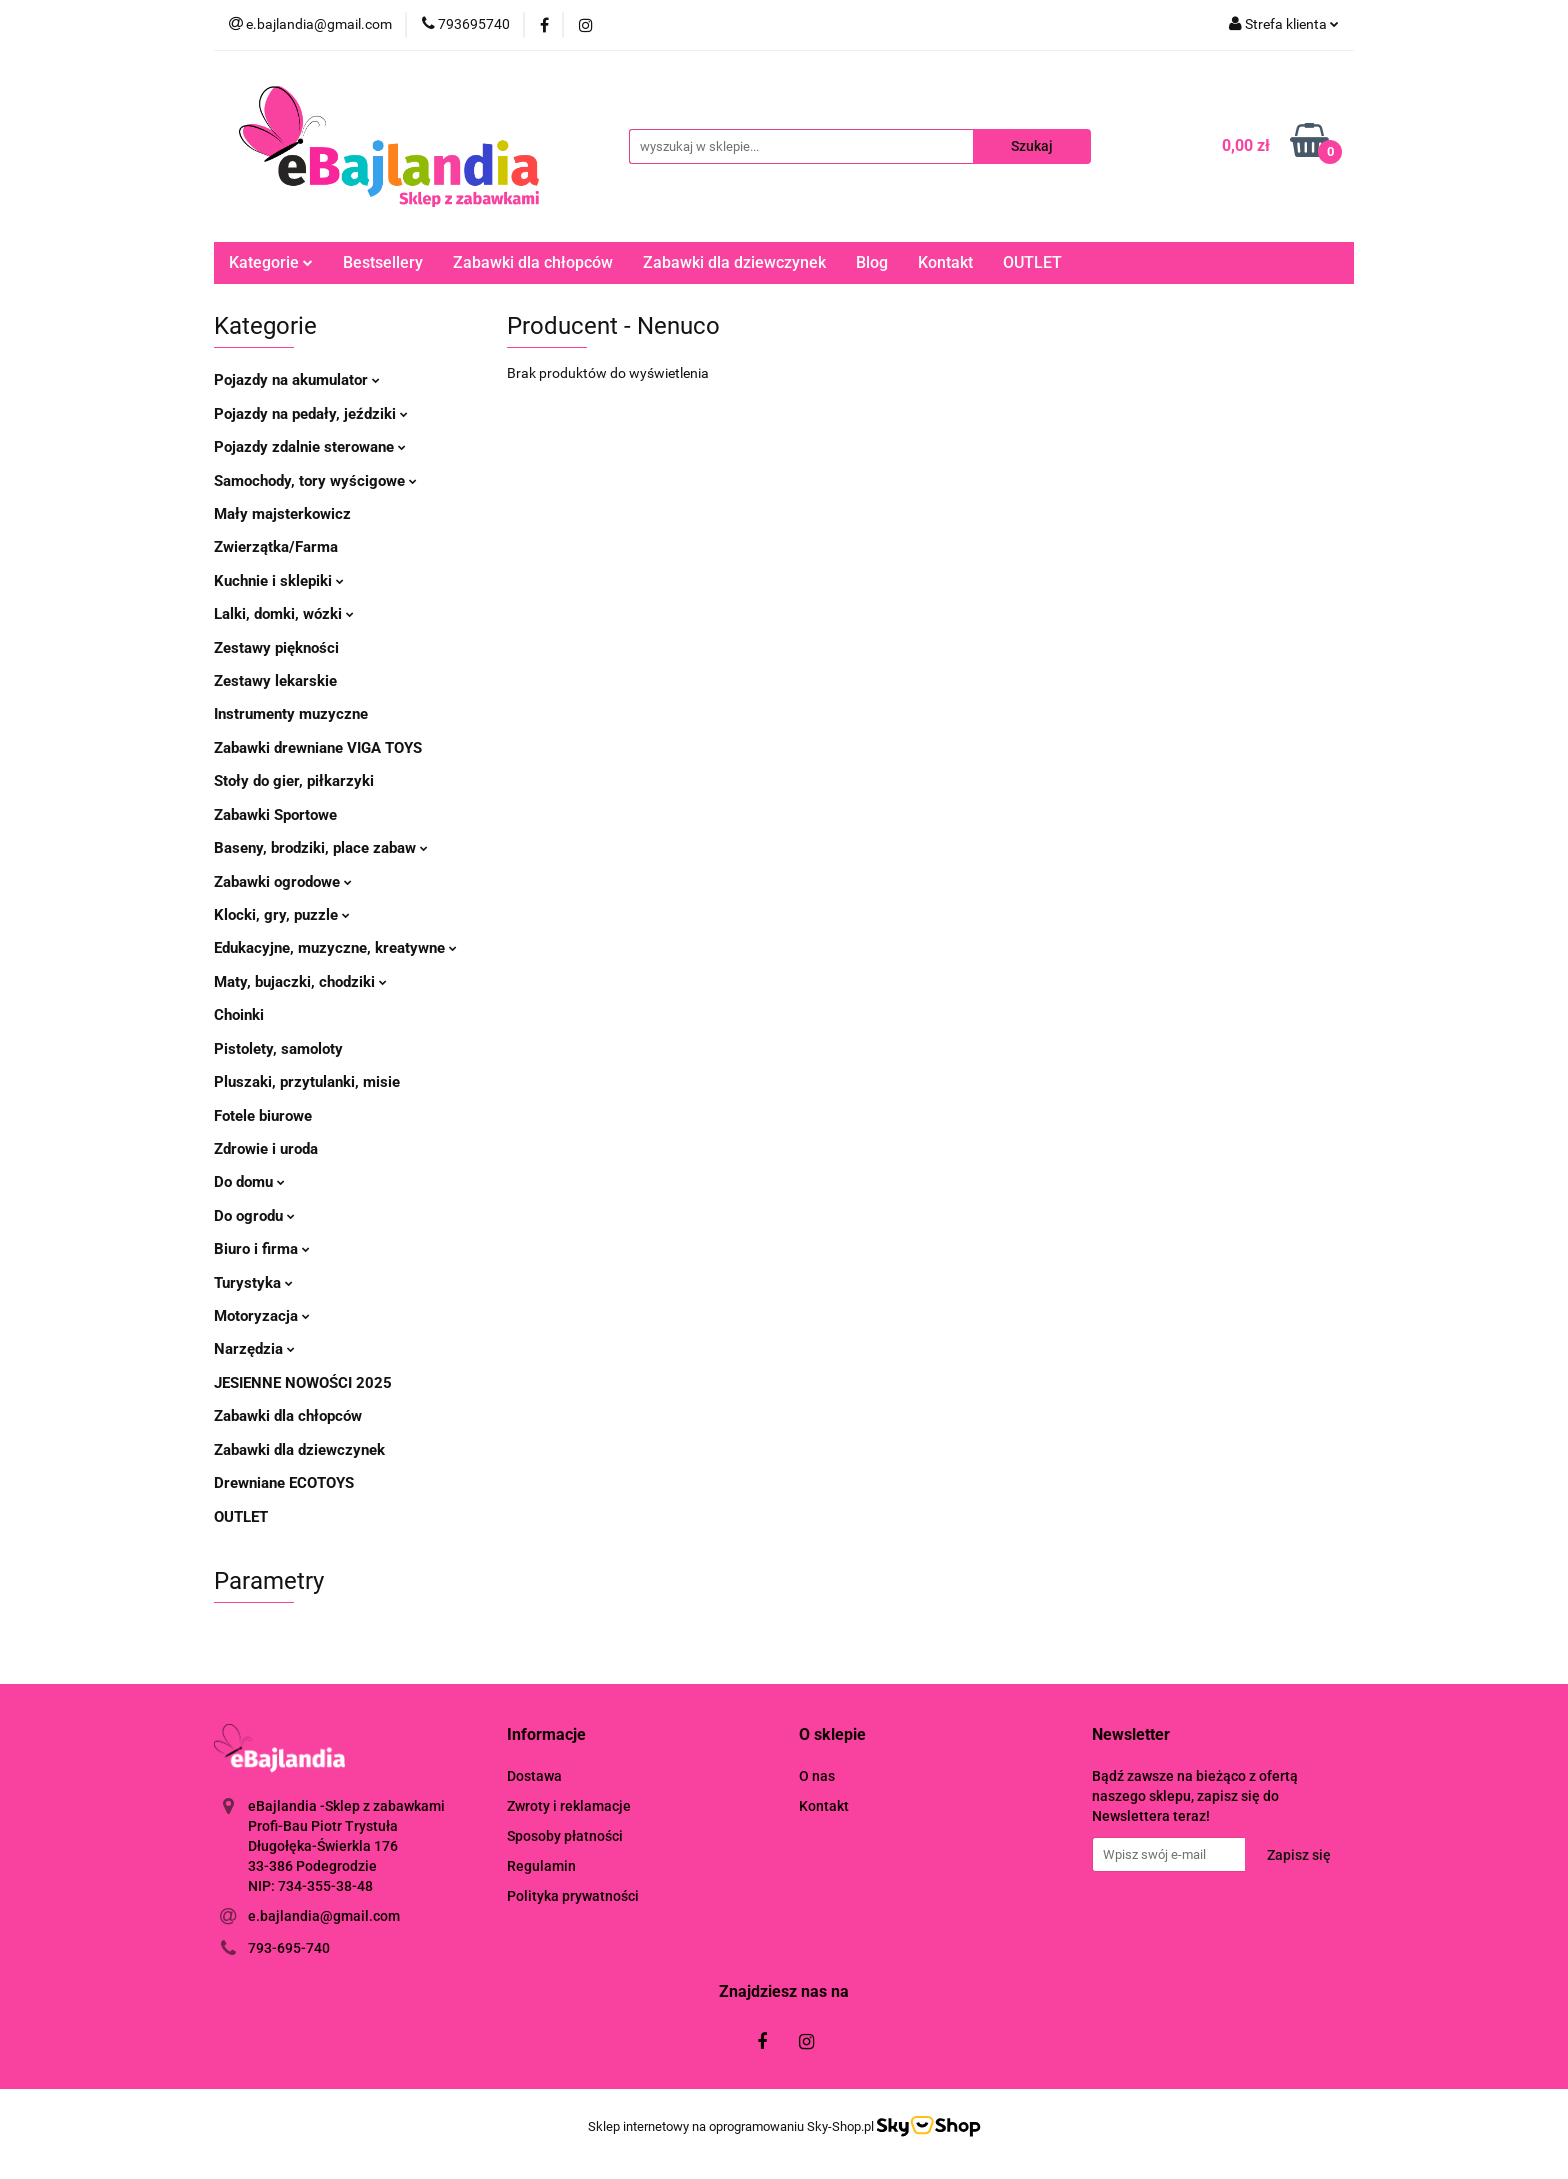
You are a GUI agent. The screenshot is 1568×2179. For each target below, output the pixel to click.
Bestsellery (383, 262)
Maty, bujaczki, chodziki (300, 982)
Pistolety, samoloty (278, 1049)
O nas (817, 1776)
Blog (872, 262)
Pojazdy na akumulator (297, 380)
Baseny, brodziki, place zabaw (321, 848)
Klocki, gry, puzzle (282, 915)
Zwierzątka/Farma (276, 547)
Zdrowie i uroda (266, 1149)
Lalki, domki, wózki (284, 614)
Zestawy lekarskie (275, 681)
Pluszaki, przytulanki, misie (307, 1082)
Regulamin (541, 1866)
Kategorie (271, 262)
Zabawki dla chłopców (533, 262)
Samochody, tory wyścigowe (315, 481)
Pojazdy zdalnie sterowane (310, 447)
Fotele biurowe (263, 1116)
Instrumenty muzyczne (291, 714)
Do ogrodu (254, 1216)
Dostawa (534, 1776)
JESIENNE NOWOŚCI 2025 (303, 1383)
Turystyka (253, 1283)
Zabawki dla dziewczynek (734, 262)
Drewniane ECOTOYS (284, 1483)
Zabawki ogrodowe (283, 882)
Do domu (249, 1182)
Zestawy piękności (276, 648)
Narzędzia (254, 1349)
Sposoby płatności (565, 1836)
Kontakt (945, 262)
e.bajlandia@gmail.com (324, 1916)
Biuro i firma (262, 1249)
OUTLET (1032, 262)
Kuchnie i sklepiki (279, 581)
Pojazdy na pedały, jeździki (311, 414)
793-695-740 (289, 1948)
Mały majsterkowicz (282, 514)
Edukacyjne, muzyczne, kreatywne (335, 948)
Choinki (239, 1015)
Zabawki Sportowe (275, 815)
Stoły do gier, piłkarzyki (294, 781)
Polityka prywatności (573, 1896)
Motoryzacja (262, 1316)
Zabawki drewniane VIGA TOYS (318, 748)
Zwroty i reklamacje (569, 1806)
